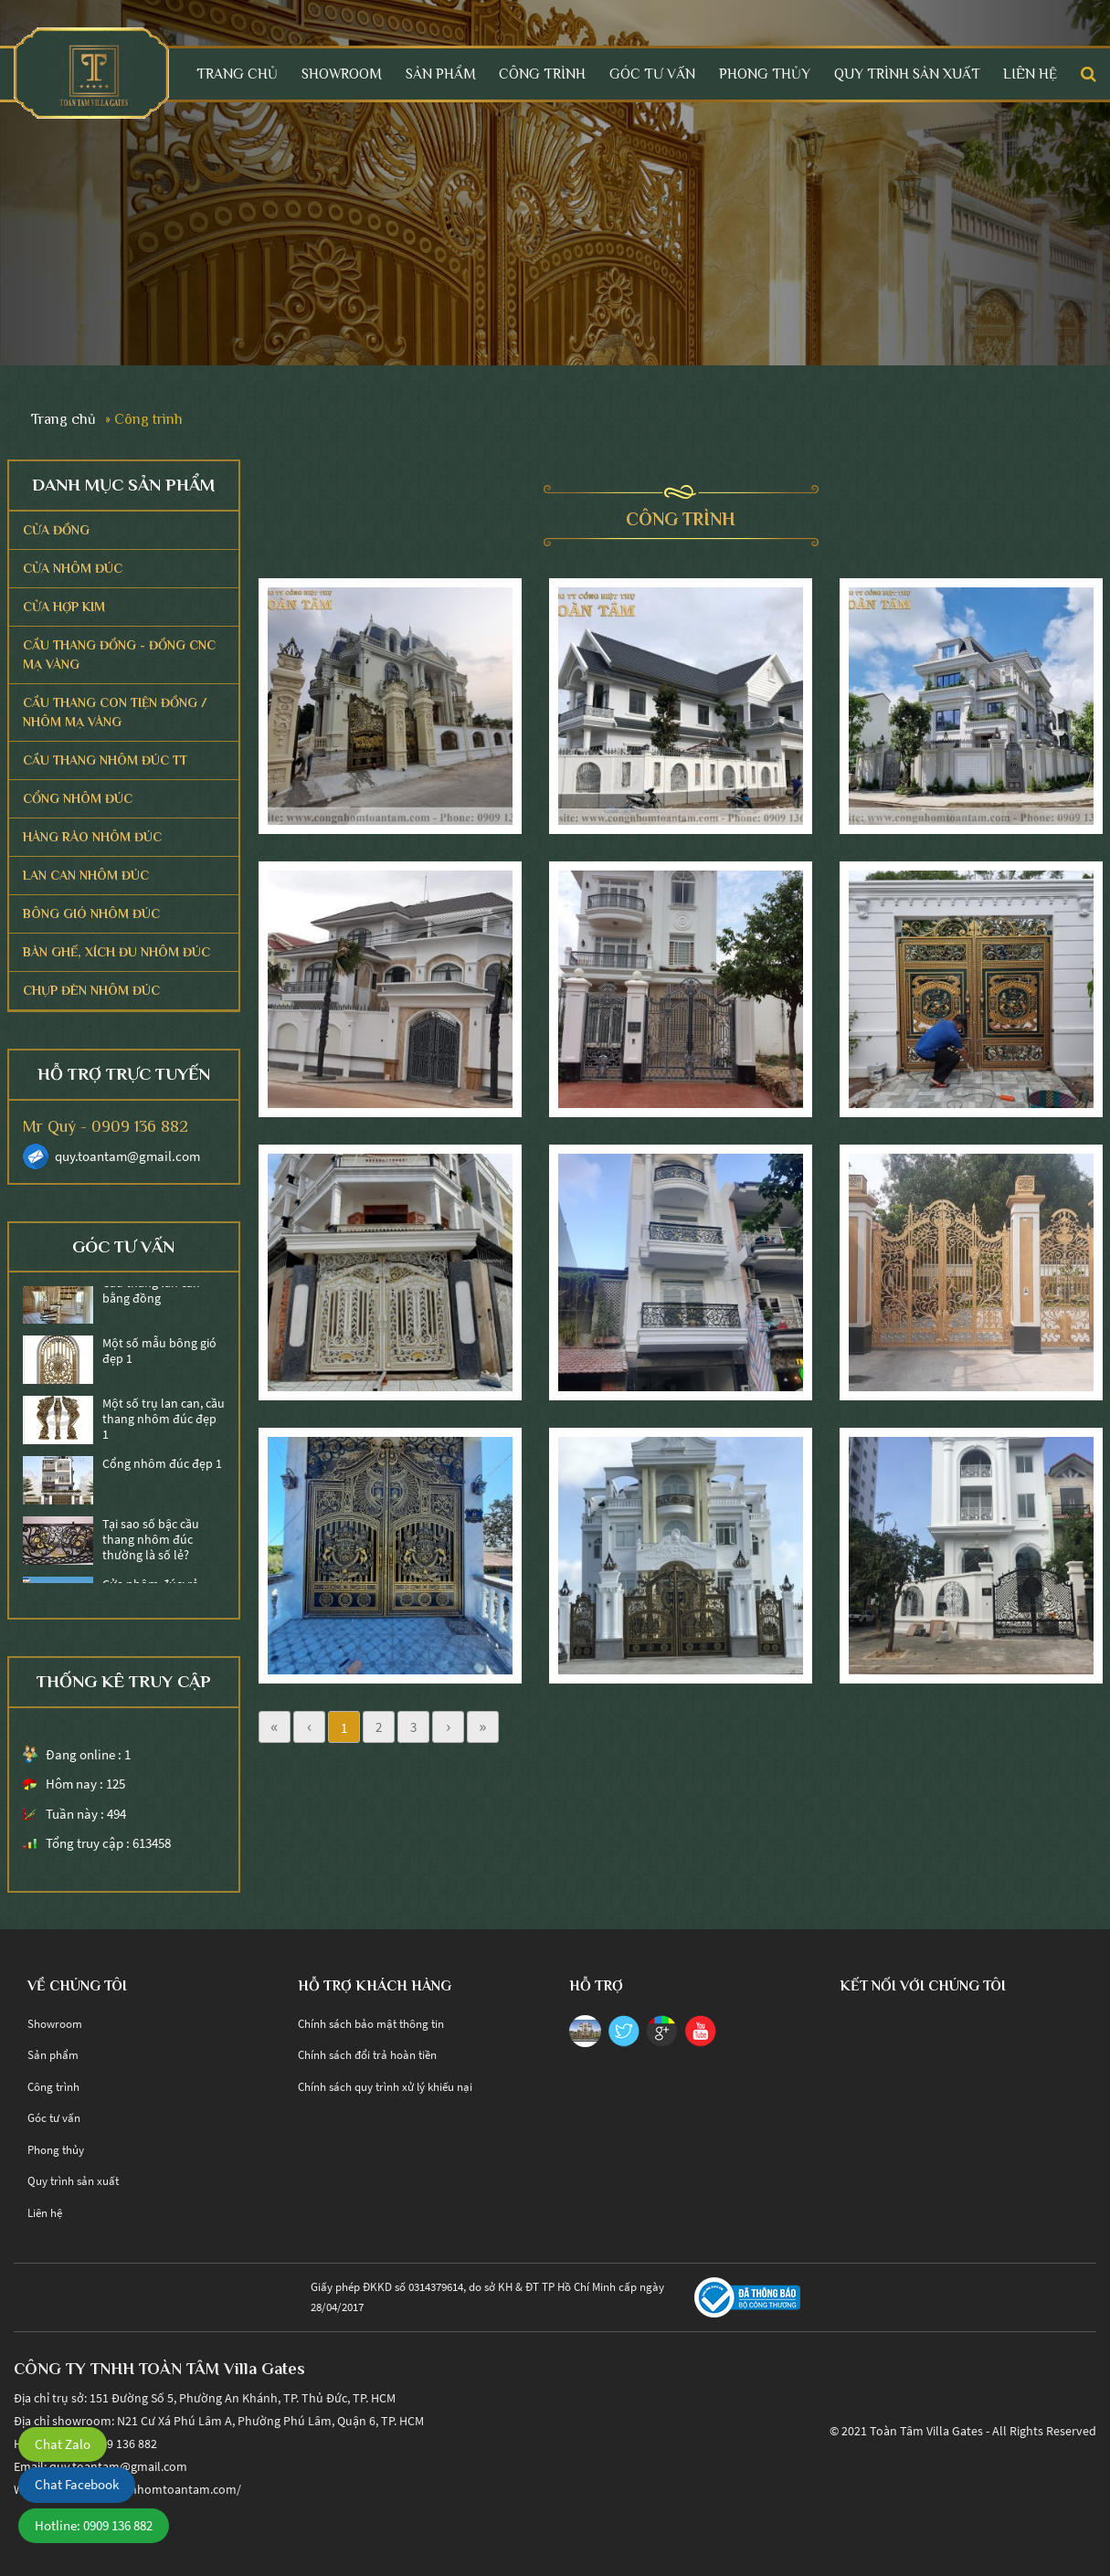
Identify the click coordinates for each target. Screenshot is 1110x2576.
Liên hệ (1030, 73)
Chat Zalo (62, 2444)
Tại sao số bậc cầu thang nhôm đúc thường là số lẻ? (150, 1543)
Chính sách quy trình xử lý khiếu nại (385, 2087)
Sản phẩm (441, 73)
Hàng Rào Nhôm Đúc (92, 836)
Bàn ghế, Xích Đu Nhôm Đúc (116, 952)
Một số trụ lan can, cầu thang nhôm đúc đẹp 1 (163, 1422)
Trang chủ (237, 73)
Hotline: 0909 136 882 (94, 2525)
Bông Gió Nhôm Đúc (91, 913)
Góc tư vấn (652, 73)
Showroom (341, 73)
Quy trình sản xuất (907, 73)
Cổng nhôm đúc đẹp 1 (162, 1467)
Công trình (542, 73)
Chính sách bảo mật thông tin (371, 2024)
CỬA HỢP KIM (64, 606)
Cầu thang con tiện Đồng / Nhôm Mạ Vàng (115, 712)
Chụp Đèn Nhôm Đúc (91, 990)
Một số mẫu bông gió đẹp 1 (159, 1354)
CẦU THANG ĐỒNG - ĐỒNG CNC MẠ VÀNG (119, 654)
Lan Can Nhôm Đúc (86, 875)
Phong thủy (764, 73)
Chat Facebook (77, 2484)
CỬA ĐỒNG (56, 530)
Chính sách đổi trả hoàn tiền (367, 2055)
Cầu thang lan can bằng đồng (151, 1294)
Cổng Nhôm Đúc (77, 798)
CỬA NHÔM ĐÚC (72, 568)
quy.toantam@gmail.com (127, 1156)
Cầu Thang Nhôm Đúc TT (105, 760)
